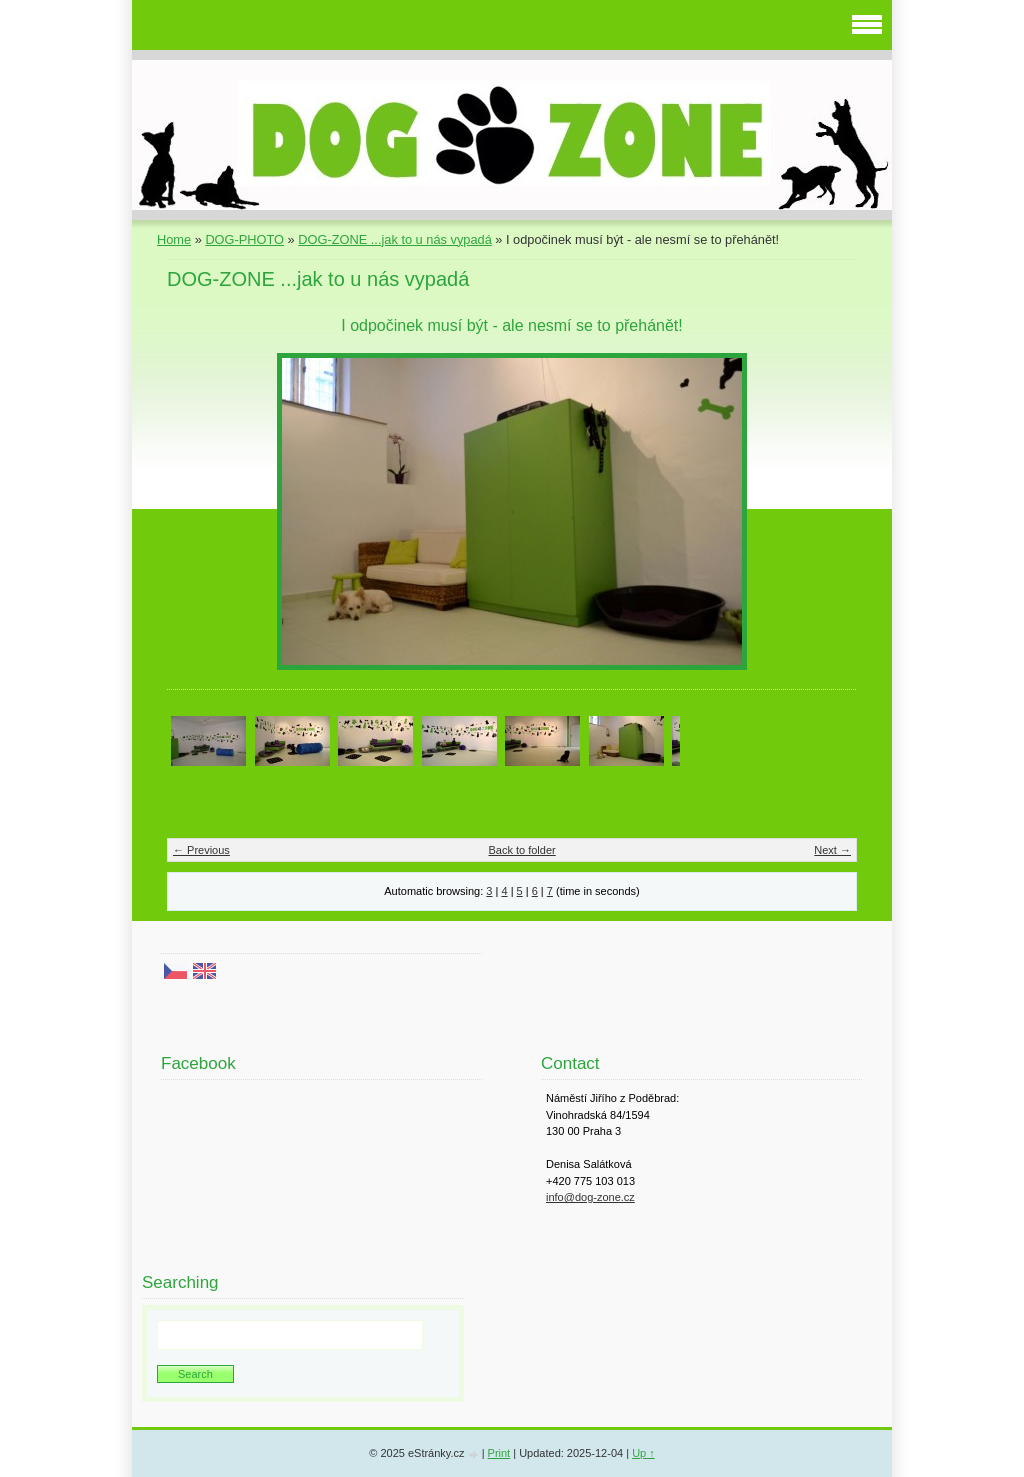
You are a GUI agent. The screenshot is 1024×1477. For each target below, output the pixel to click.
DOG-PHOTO (244, 239)
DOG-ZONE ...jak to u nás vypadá (394, 239)
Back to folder (521, 850)
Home (174, 239)
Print (499, 1453)
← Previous (201, 850)
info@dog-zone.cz (590, 1197)
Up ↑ (643, 1453)
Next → (832, 850)
